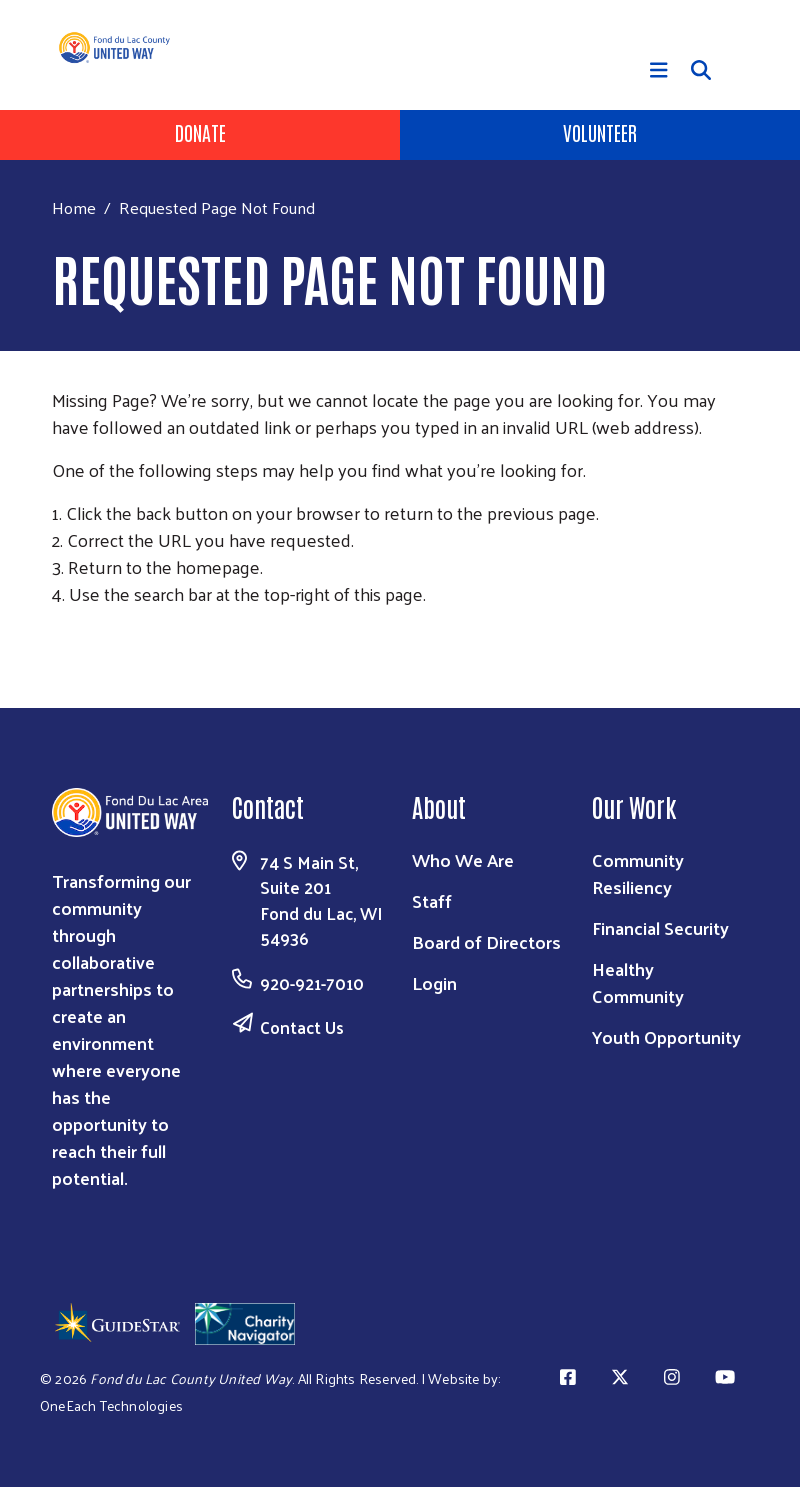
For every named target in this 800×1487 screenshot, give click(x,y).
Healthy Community (638, 982)
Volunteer (600, 132)
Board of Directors (486, 941)
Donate (200, 132)
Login (434, 982)
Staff (432, 900)
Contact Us (302, 1027)
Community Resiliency (638, 873)
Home (74, 207)
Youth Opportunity (666, 1036)
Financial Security (660, 927)
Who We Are (463, 859)
